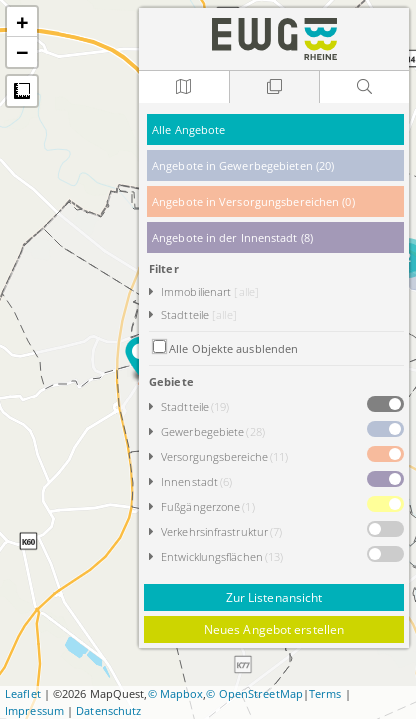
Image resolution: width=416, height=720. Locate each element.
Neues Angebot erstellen (274, 629)
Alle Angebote (188, 129)
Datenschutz (108, 710)
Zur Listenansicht (274, 597)
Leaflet (23, 693)
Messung (22, 91)
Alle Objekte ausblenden (233, 348)
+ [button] (22, 22)
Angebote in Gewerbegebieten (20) (243, 165)
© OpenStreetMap (254, 693)
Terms (325, 693)
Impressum (34, 710)
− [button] (22, 52)
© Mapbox (176, 693)
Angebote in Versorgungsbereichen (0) (253, 201)
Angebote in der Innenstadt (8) (232, 237)
